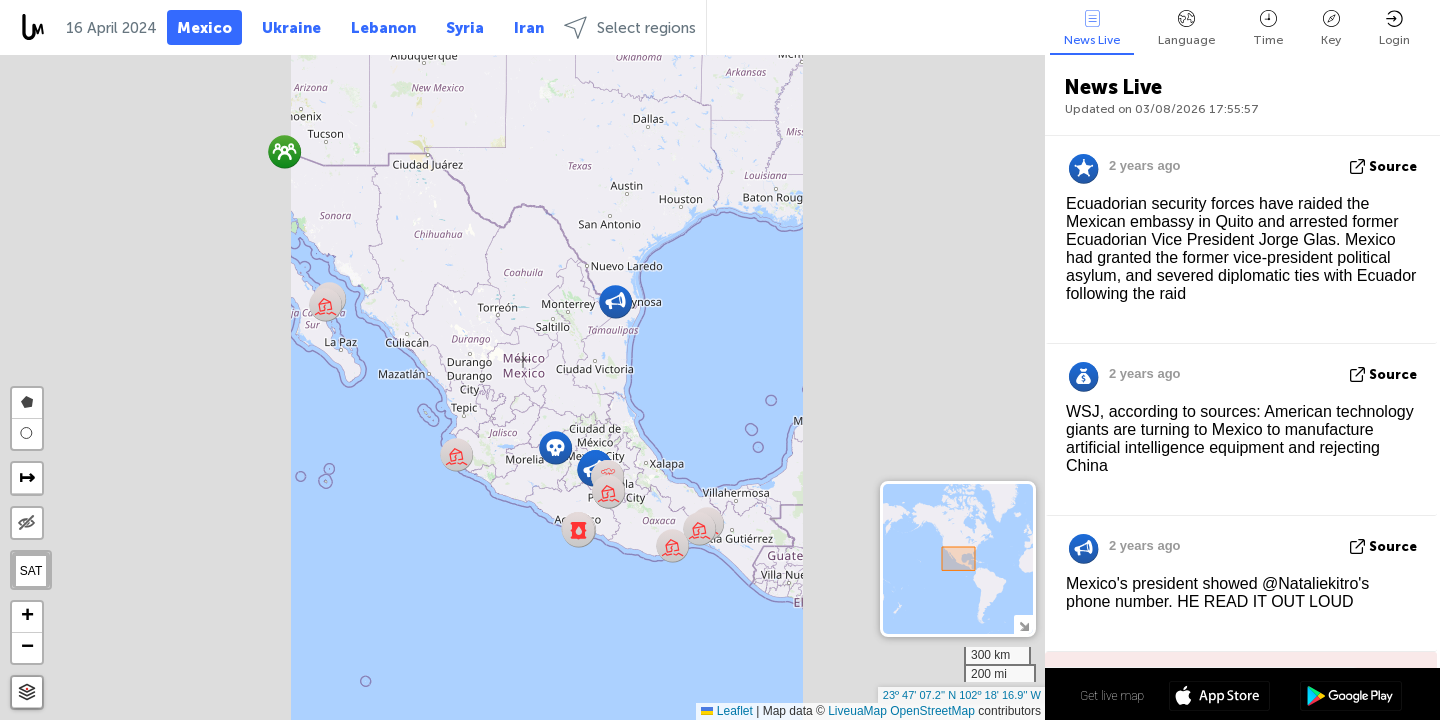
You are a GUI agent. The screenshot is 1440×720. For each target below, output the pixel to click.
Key (1331, 28)
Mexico (204, 28)
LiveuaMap (857, 711)
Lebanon (383, 28)
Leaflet (726, 711)
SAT (31, 571)
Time (1268, 28)
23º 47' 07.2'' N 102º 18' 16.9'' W (962, 695)
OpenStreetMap (932, 711)
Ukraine (291, 28)
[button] (578, 530)
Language (1186, 28)
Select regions (630, 27)
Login (1394, 28)
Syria (465, 28)
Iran (529, 28)
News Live (1092, 28)
